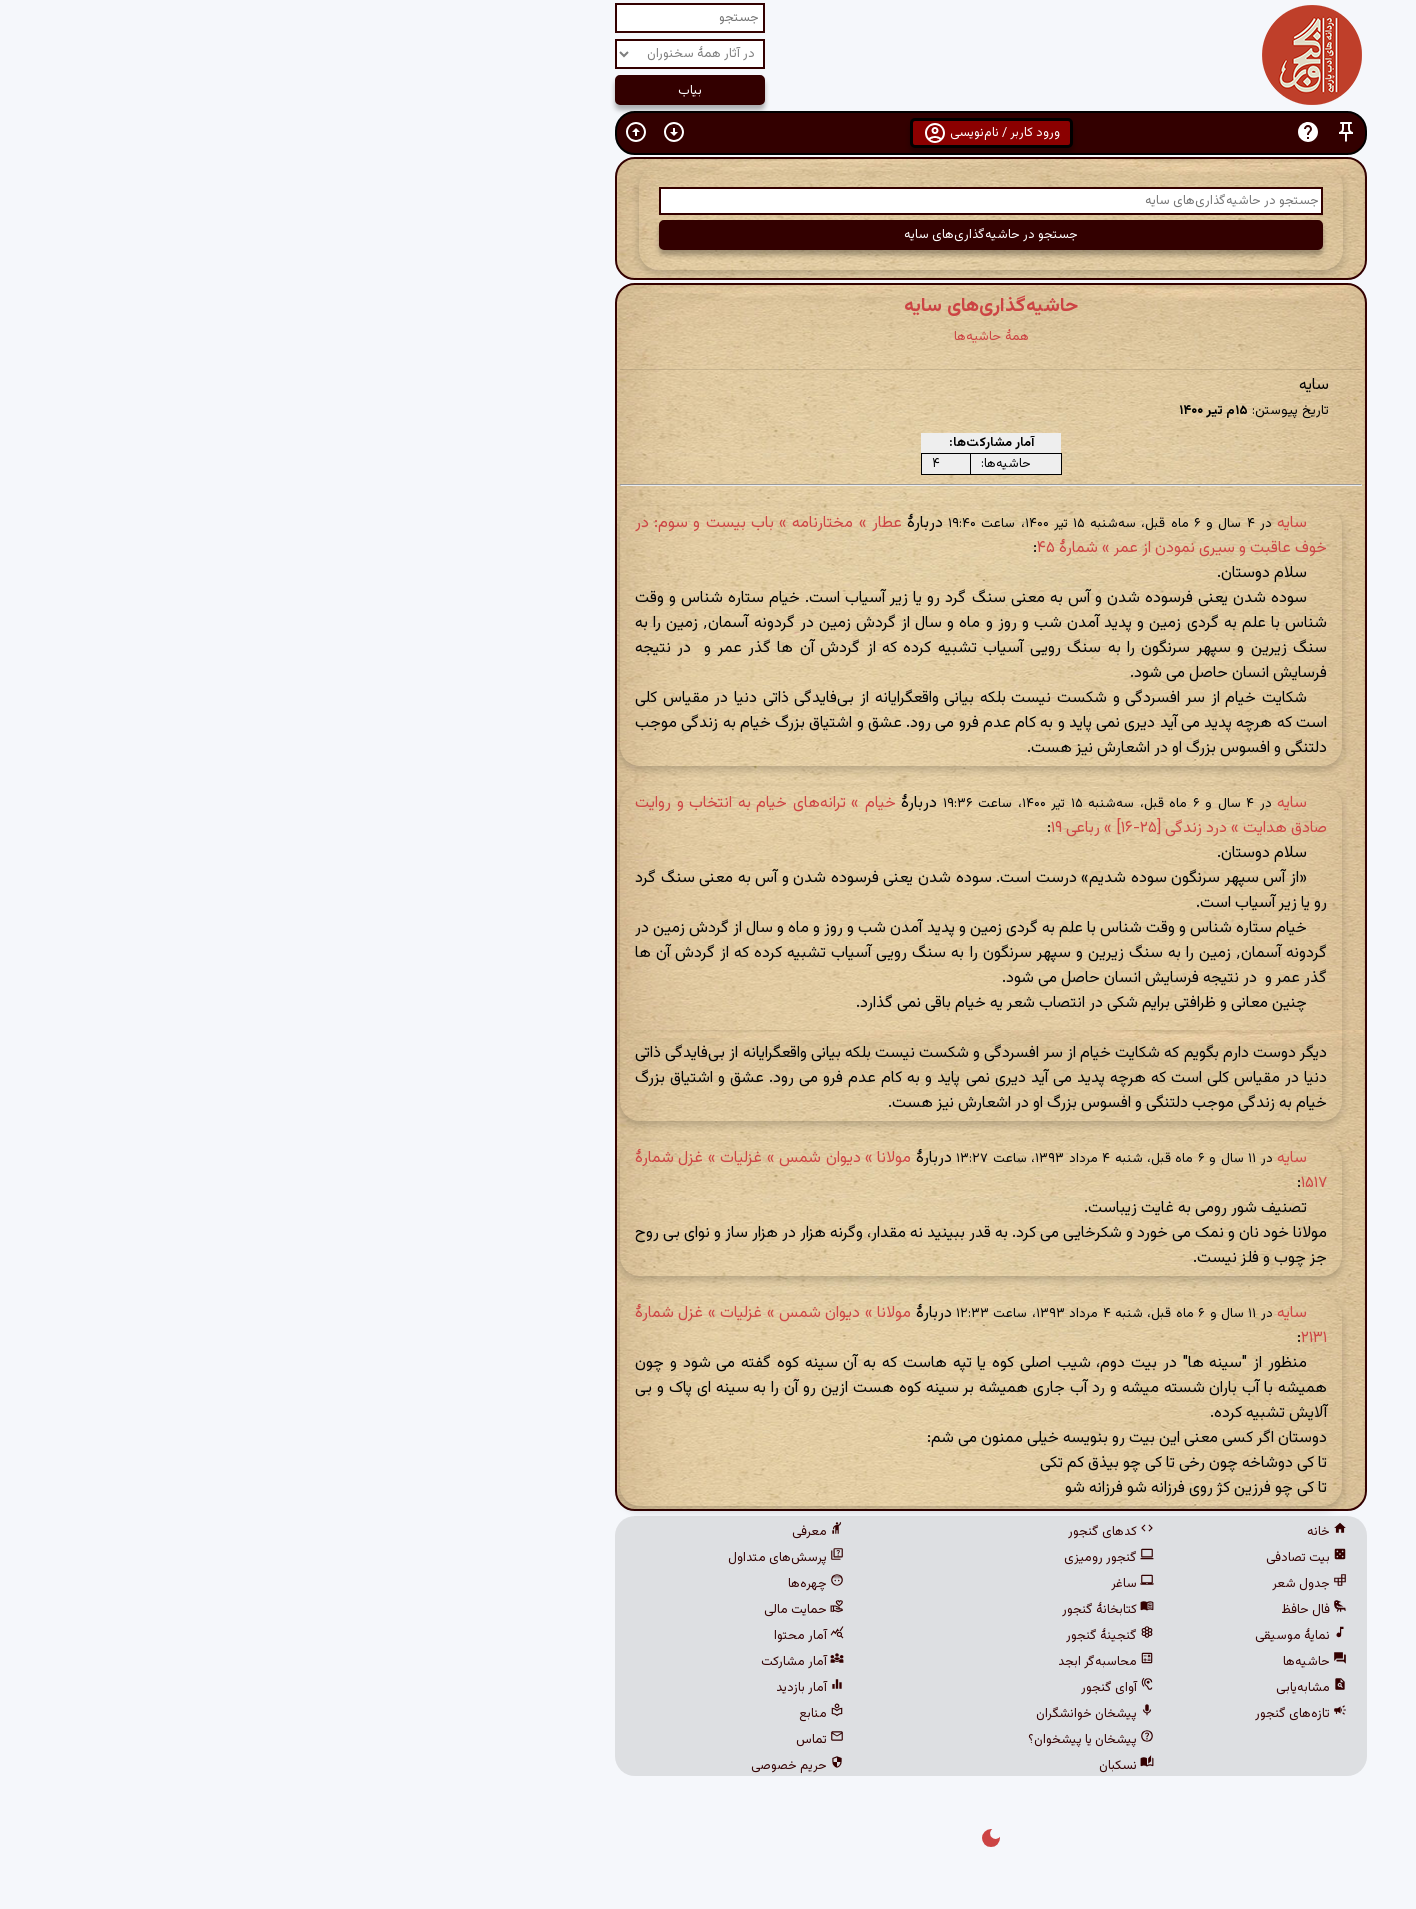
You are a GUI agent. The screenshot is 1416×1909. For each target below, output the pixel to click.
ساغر (849, 1584)
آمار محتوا (526, 1636)
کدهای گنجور (828, 1532)
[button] (1063, 132)
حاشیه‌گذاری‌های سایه (708, 306)
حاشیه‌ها (1032, 1662)
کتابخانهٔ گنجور (825, 1610)
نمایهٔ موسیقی (1018, 1636)
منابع (538, 1714)
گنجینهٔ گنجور (827, 1636)
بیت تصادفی (1023, 1558)
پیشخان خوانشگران (812, 1714)
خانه (1044, 1532)
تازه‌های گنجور (1018, 1714)
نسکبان (843, 1766)
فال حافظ (1031, 1610)
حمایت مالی (521, 1610)
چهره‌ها (533, 1584)
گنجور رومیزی (826, 1558)
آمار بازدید (527, 1688)
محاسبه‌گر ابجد (823, 1662)
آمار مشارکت (519, 1662)
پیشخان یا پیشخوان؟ (808, 1740)
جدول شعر (1026, 1584)
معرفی (535, 1532)
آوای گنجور (834, 1688)
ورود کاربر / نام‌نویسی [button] (708, 133)
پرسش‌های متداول (503, 1558)
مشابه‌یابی (1028, 1688)
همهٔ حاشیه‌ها (708, 336)
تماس (537, 1740)
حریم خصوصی (514, 1766)
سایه (1009, 523)
